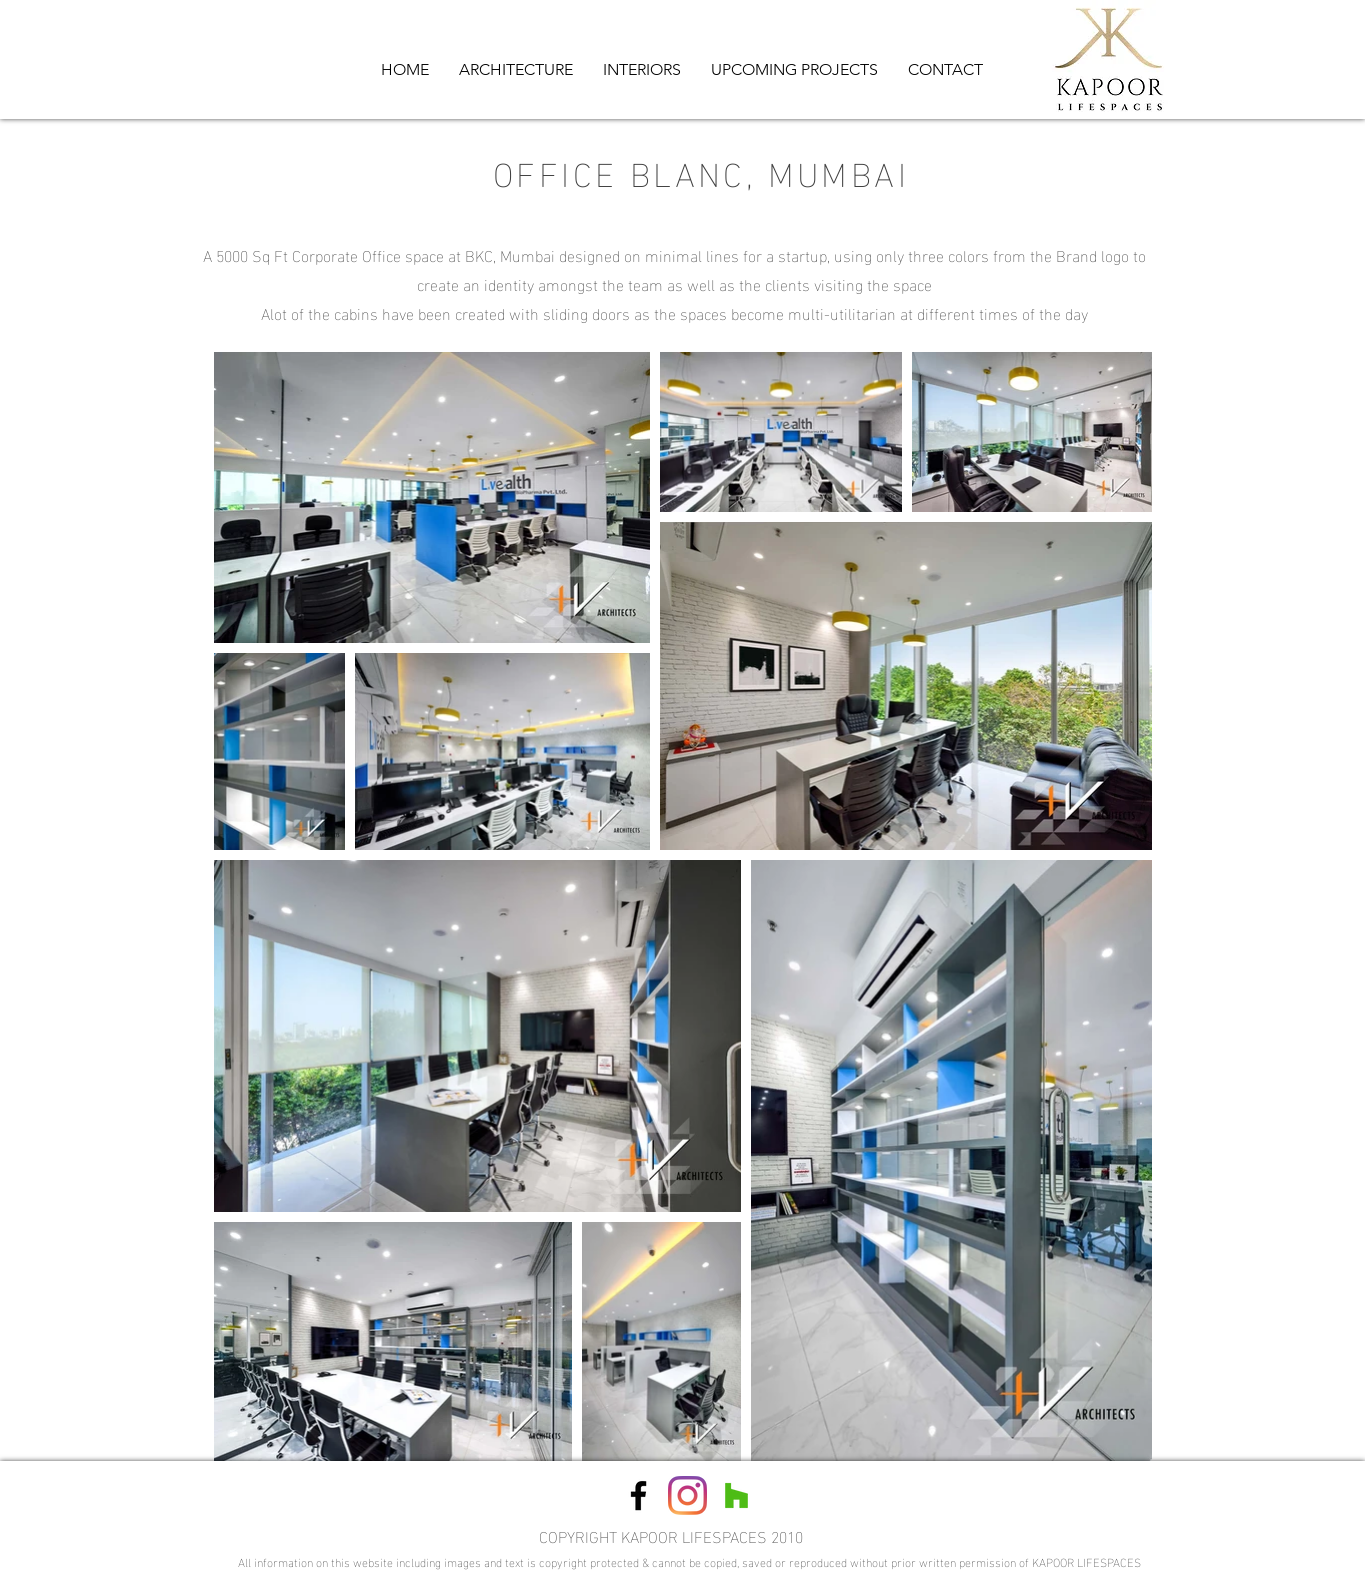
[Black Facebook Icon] (638, 1495)
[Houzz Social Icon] (736, 1495)
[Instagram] (687, 1495)
